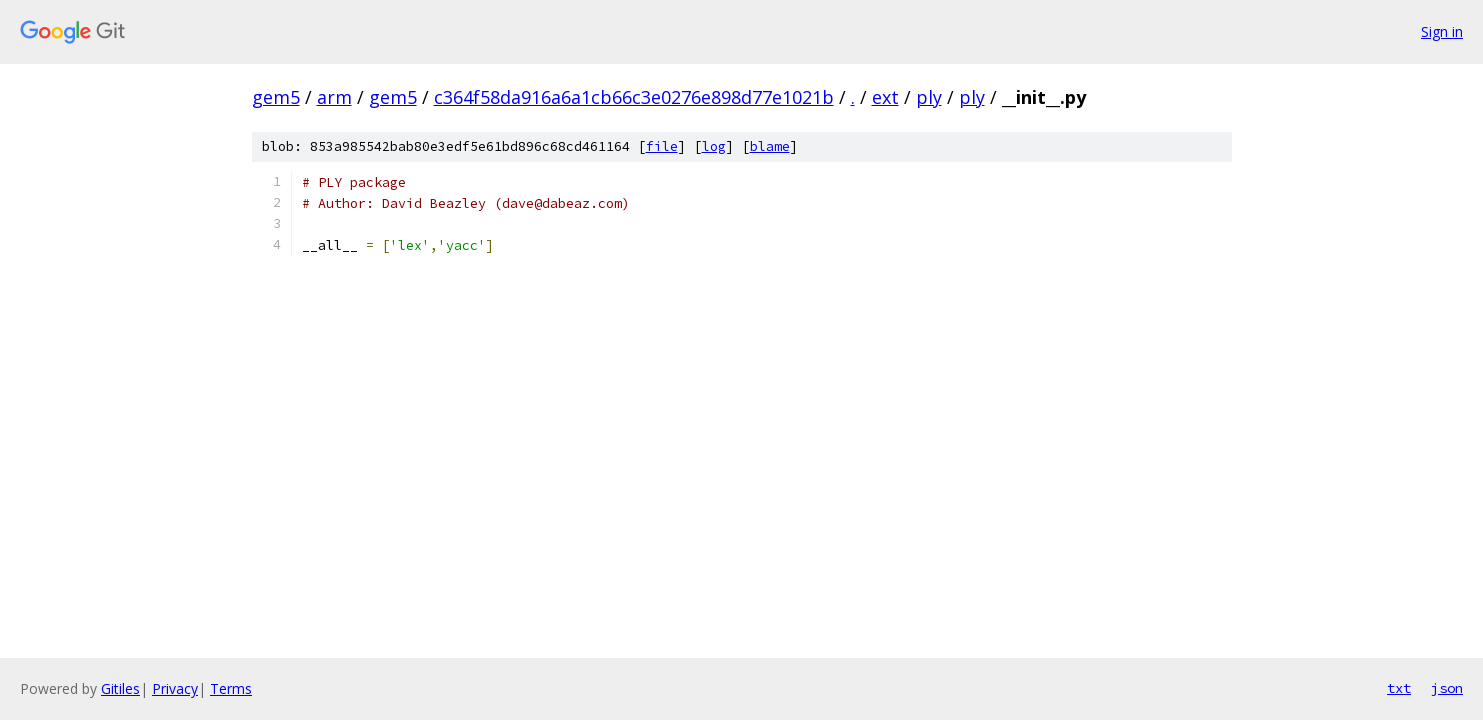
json (1447, 688)
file (662, 146)
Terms (231, 688)
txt (1399, 688)
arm (334, 97)
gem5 (276, 97)
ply (929, 97)
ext (885, 97)
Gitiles (120, 688)
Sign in (1442, 31)
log (714, 146)
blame (770, 146)
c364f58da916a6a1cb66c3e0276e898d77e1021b (634, 97)
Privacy (175, 688)
